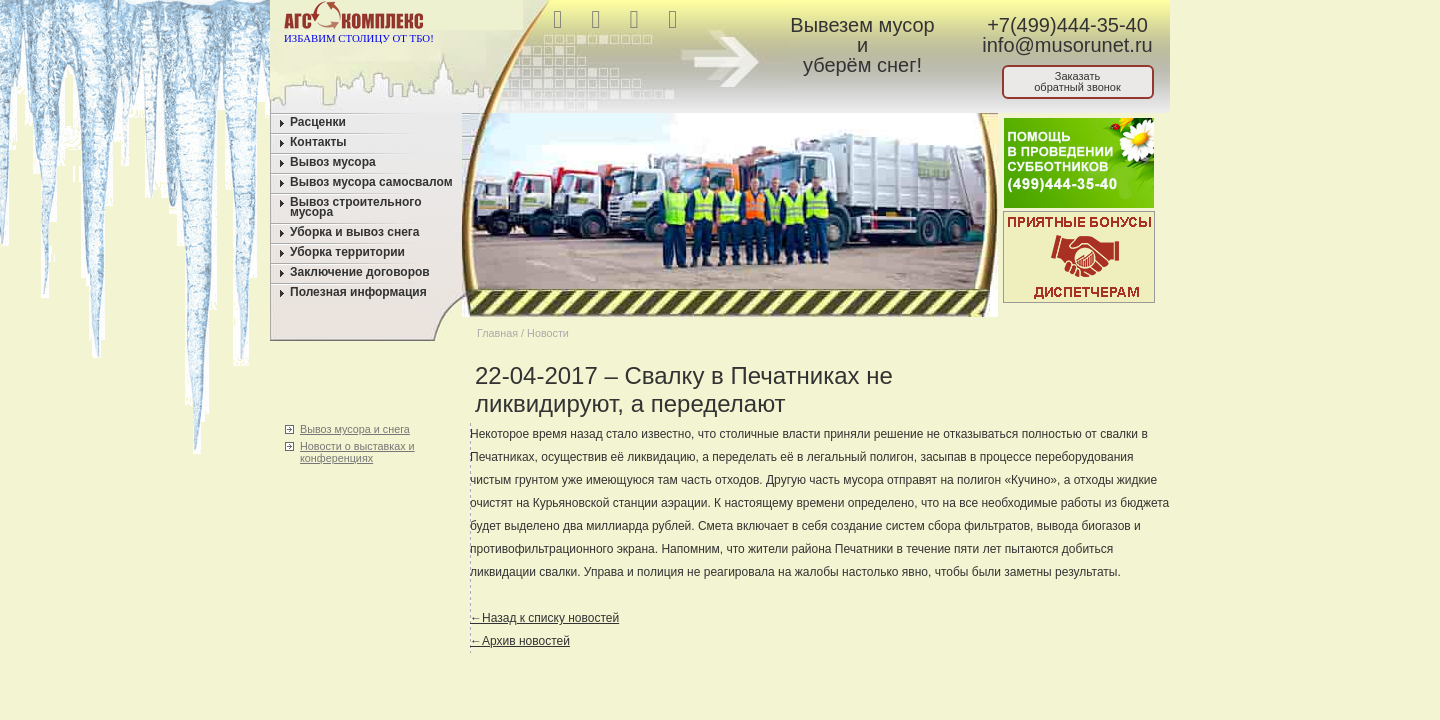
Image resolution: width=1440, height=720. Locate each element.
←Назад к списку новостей (544, 618)
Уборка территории (347, 252)
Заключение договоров (360, 272)
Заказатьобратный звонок (1077, 81)
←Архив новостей (520, 641)
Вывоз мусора (333, 162)
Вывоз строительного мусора (356, 207)
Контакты (318, 142)
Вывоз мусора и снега (355, 429)
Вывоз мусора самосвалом (371, 182)
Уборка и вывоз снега (355, 232)
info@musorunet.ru (1067, 45)
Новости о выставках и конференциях (357, 452)
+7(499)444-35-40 (1067, 25)
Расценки (318, 122)
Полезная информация (358, 292)
